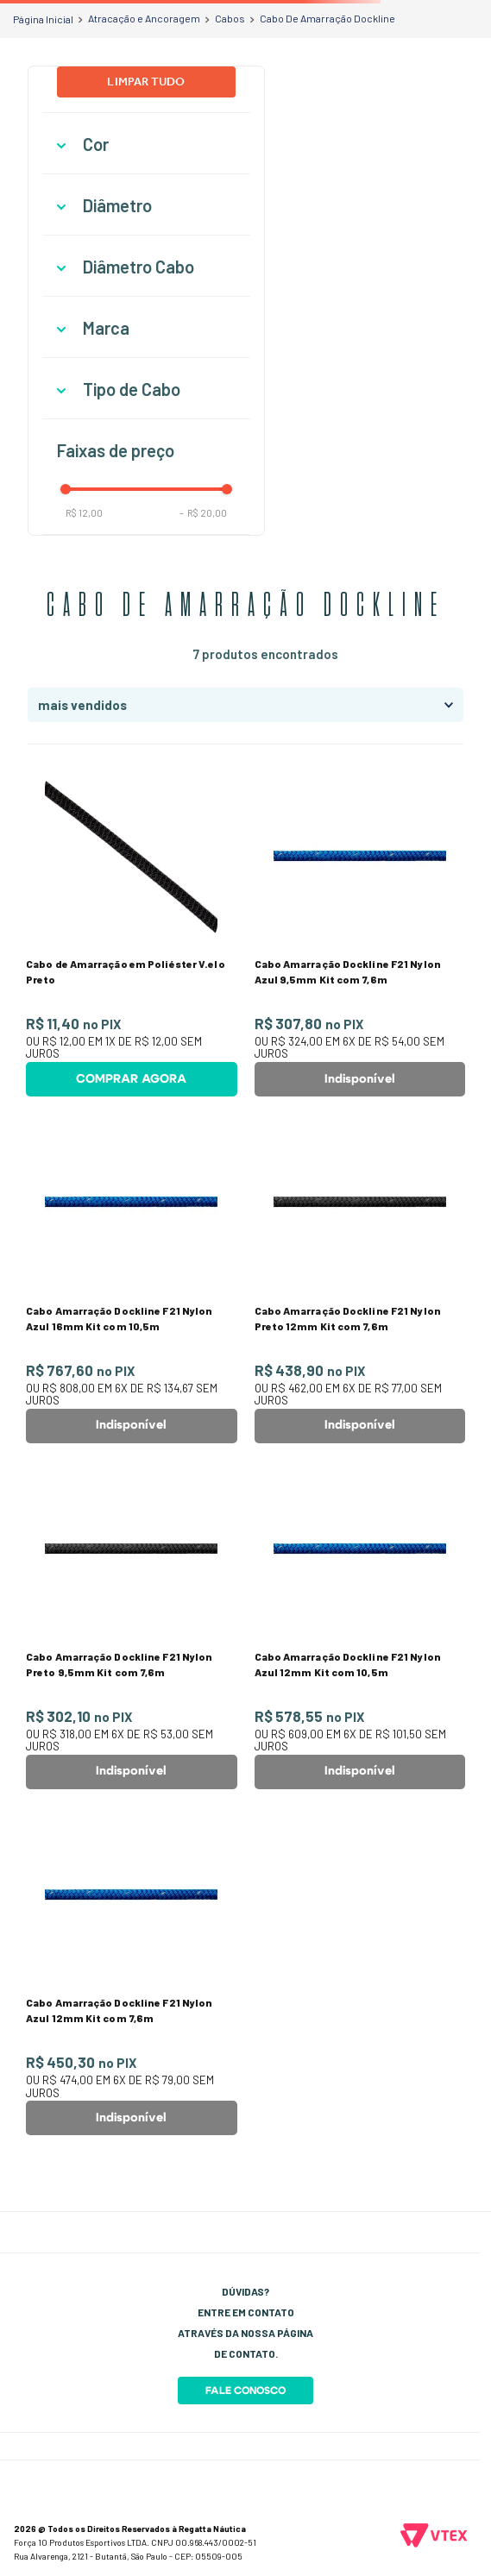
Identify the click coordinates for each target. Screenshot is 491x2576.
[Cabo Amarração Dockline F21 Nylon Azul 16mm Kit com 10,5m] (131, 1278)
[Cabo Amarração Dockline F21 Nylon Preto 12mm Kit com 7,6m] (360, 1278)
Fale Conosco (245, 2390)
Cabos (230, 18)
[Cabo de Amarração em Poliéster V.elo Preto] (131, 933)
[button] (146, 144)
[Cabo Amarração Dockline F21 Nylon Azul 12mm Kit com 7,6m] (131, 1971)
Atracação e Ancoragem (144, 18)
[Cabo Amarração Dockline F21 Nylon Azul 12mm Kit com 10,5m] (360, 1625)
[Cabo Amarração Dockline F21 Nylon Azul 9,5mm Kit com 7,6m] (360, 933)
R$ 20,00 (203, 512)
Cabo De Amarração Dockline (327, 18)
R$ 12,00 (84, 512)
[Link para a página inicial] (43, 19)
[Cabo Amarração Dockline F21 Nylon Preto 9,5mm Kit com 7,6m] (131, 1625)
